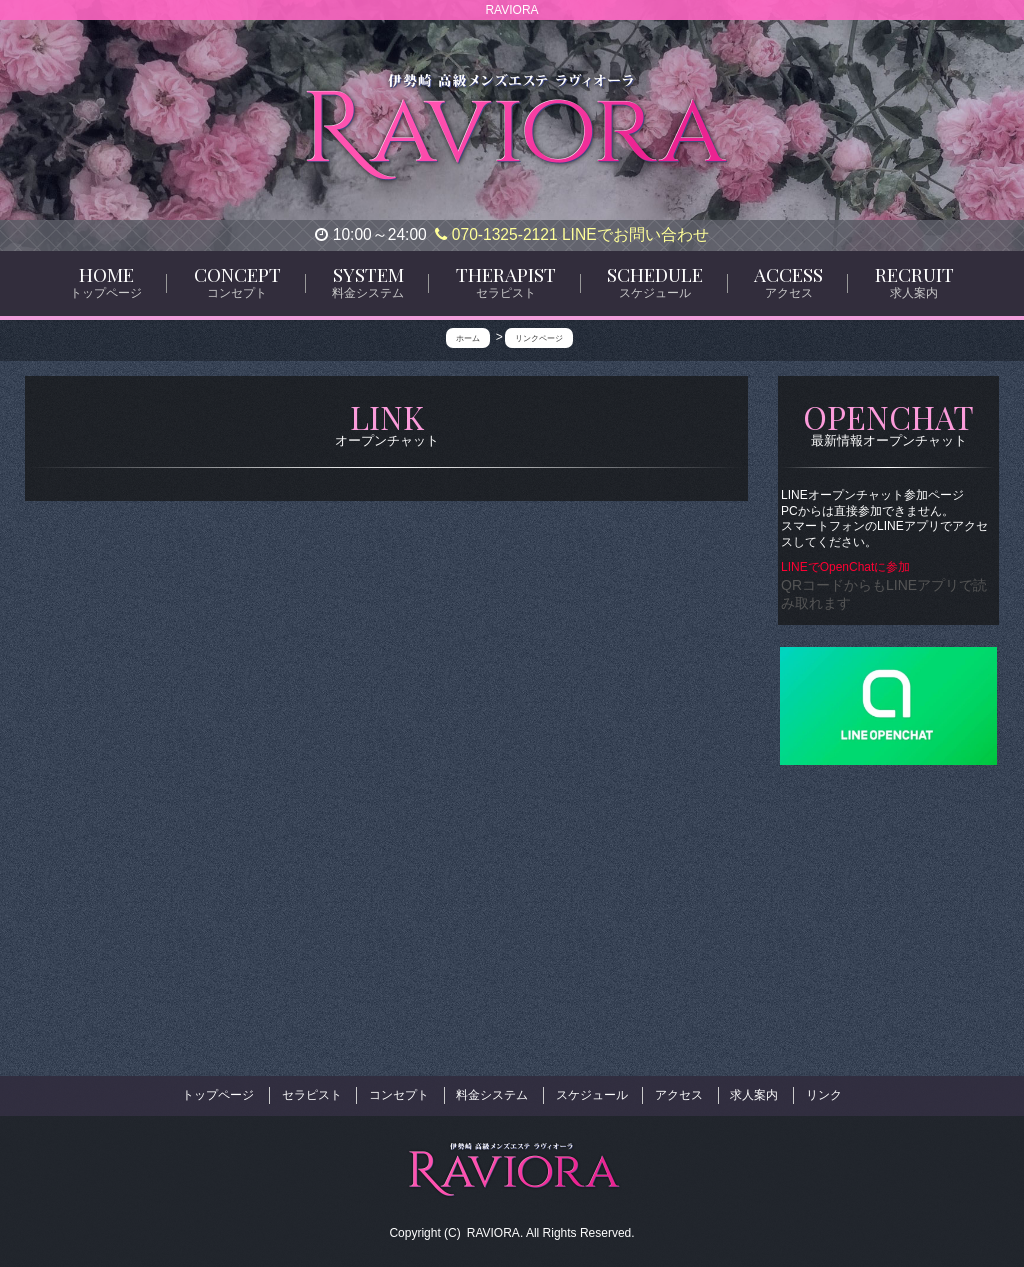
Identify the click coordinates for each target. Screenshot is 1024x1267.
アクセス (679, 1093)
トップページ (218, 1093)
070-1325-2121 (496, 234)
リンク (824, 1093)
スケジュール (592, 1093)
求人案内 (754, 1093)
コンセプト (399, 1093)
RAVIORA (493, 1228)
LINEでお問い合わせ (635, 234)
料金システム (492, 1093)
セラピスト (312, 1093)
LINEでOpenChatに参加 (847, 567)
